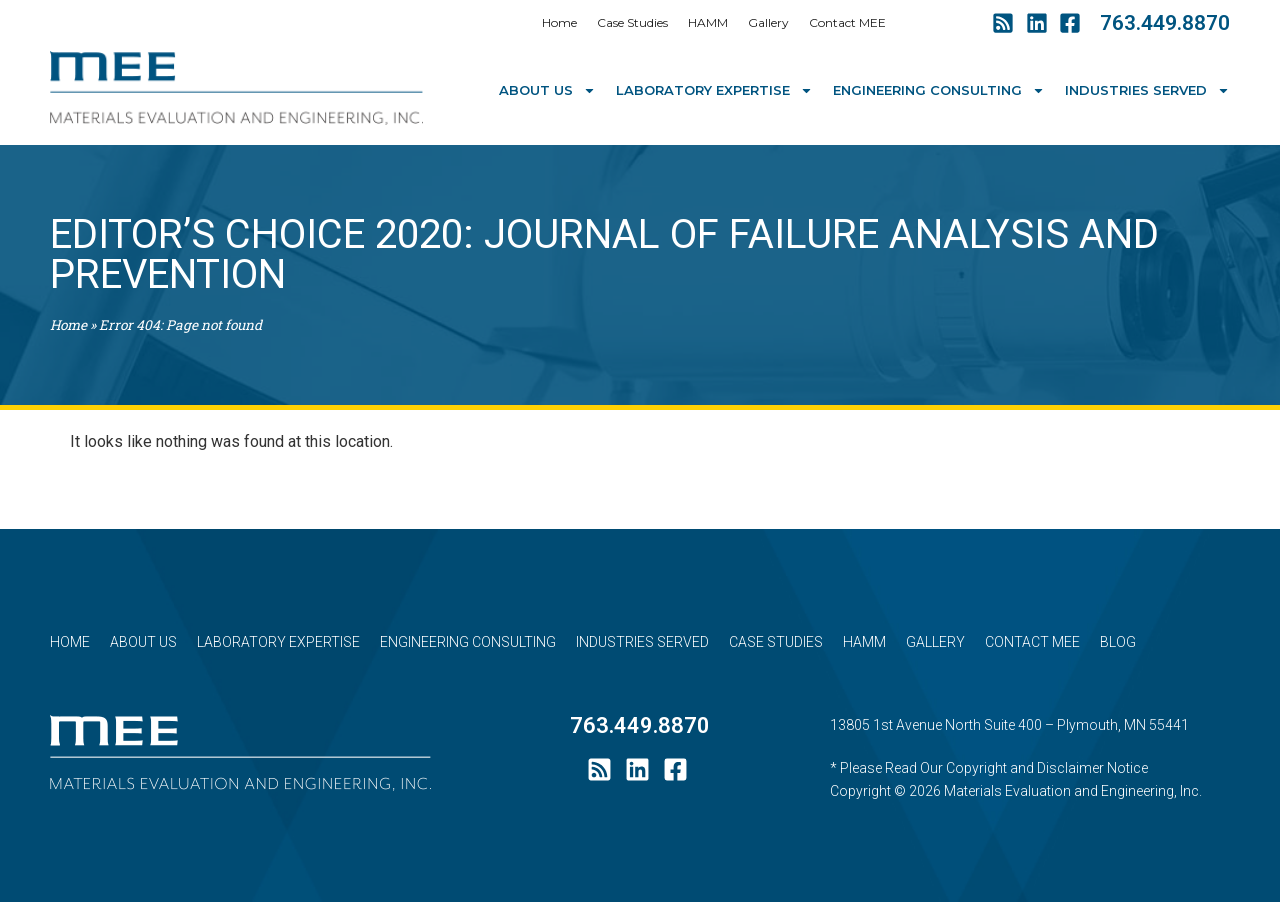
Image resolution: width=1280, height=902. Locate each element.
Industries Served (1147, 90)
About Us (547, 90)
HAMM (708, 22)
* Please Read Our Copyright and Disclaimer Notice (989, 768)
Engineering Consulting (939, 90)
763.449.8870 (1165, 23)
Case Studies (632, 22)
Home (559, 22)
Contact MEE (847, 22)
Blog (1118, 642)
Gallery (768, 22)
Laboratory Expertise (714, 90)
